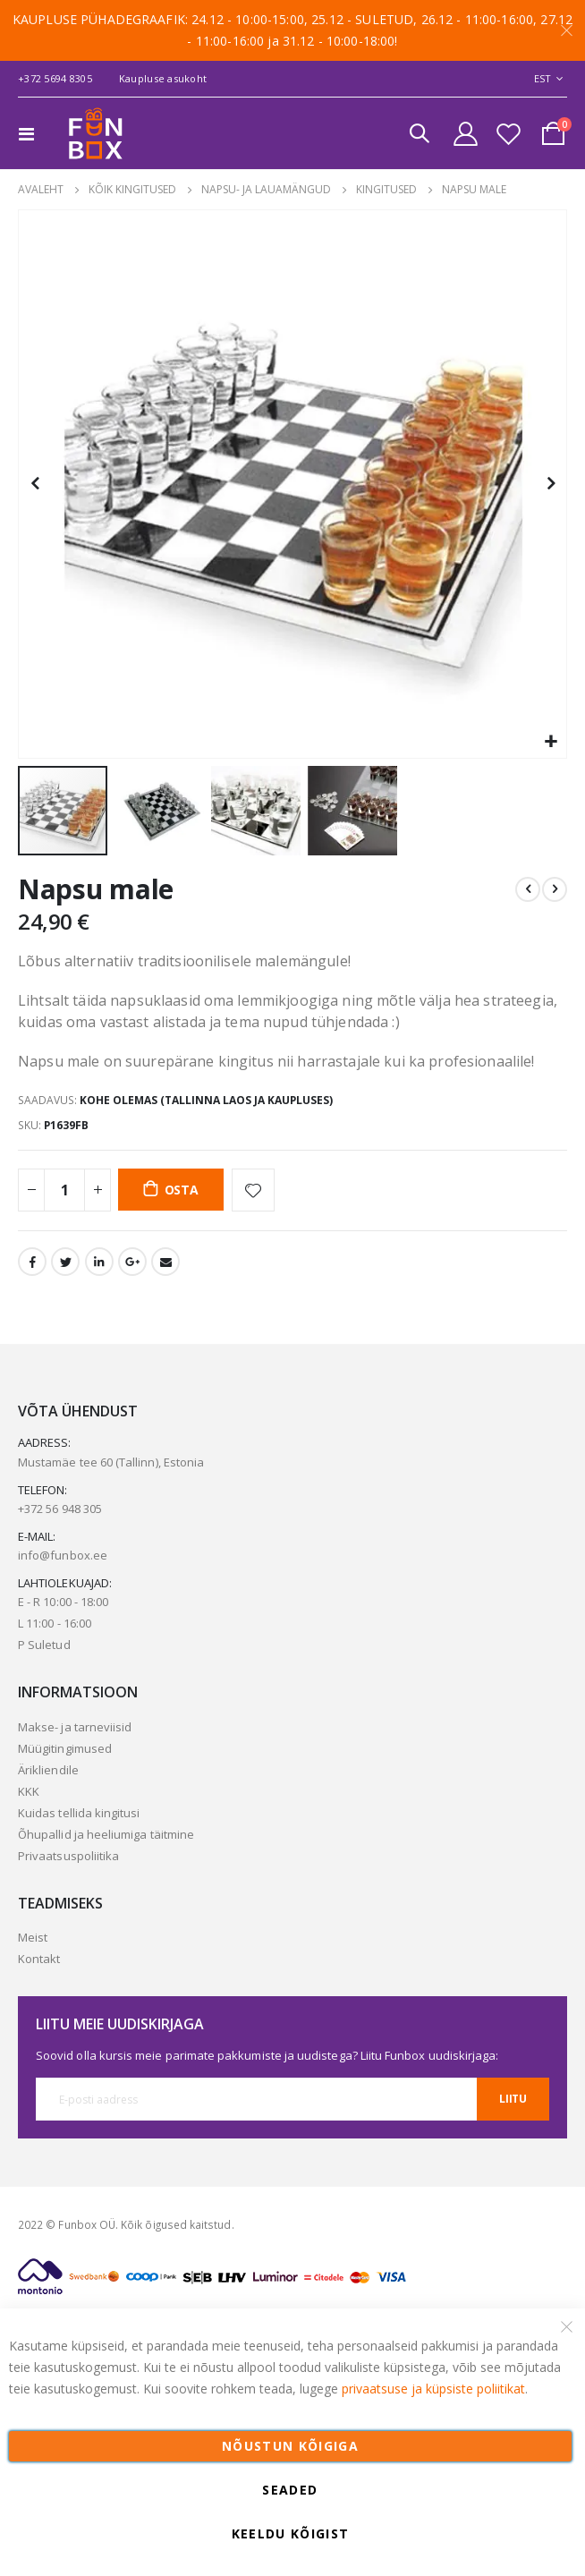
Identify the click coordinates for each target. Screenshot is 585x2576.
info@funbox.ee (62, 1555)
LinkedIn (99, 1261)
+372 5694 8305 (55, 78)
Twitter (65, 1261)
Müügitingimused (65, 1748)
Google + (132, 1261)
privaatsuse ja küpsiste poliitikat (433, 2388)
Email (165, 1261)
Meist (32, 1937)
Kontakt (39, 1959)
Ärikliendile (48, 1770)
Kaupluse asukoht (163, 78)
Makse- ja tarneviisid (74, 1727)
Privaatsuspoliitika (68, 1856)
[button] (550, 742)
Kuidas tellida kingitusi (79, 1813)
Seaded (290, 2489)
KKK (28, 1791)
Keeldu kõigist (291, 2533)
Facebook (32, 1261)
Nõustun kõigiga (290, 2445)
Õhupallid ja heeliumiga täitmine (106, 1834)
